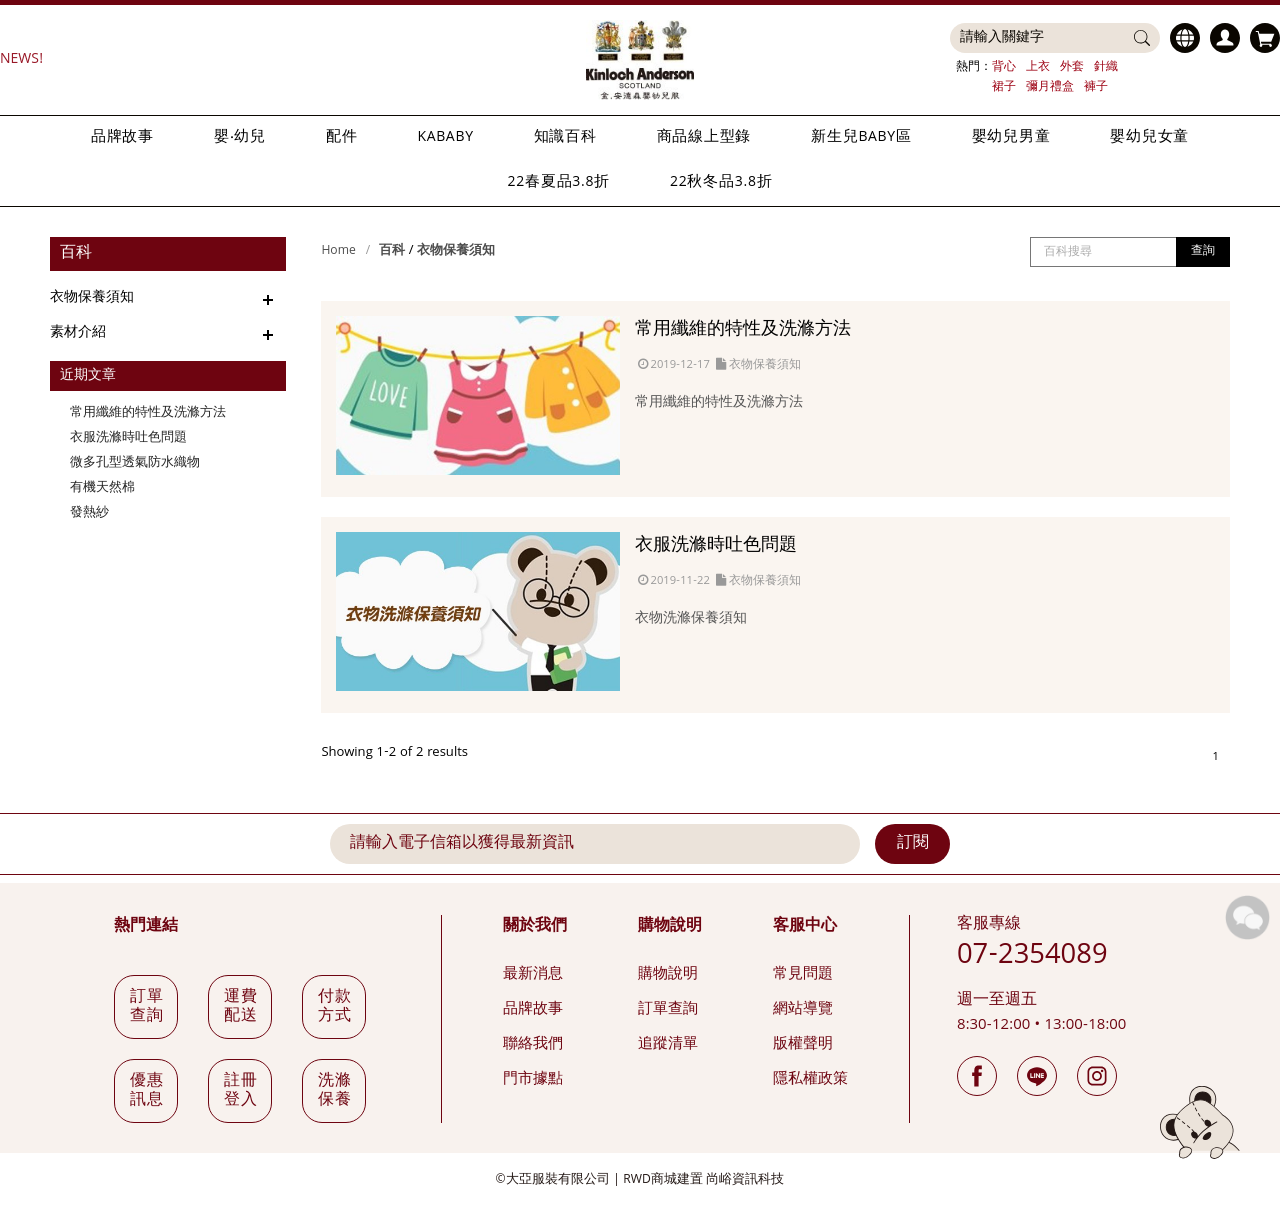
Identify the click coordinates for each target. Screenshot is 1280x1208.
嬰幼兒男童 (1011, 138)
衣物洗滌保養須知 (691, 619)
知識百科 (565, 138)
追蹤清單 (668, 1045)
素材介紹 (78, 333)
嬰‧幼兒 (240, 138)
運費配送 (241, 1007)
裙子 (1004, 87)
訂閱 (913, 844)
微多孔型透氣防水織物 (135, 463)
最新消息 (533, 975)
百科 (392, 251)
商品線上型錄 (704, 138)
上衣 (1038, 67)
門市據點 (533, 1080)
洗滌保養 (335, 1091)
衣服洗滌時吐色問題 (128, 438)
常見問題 (803, 975)
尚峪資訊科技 (745, 1180)
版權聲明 (803, 1045)
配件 (342, 138)
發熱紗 (89, 513)
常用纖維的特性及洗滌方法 (148, 413)
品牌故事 (122, 138)
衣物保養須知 (92, 298)
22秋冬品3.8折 (721, 183)
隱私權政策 (810, 1080)
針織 (1106, 67)
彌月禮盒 (1050, 87)
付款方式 (335, 1007)
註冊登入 (241, 1091)
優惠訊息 (147, 1091)
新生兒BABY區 (861, 138)
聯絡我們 (533, 1045)
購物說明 (668, 975)
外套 (1072, 67)
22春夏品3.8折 (559, 183)
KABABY (445, 138)
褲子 (1096, 87)
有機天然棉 (102, 488)
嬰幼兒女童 (1149, 138)
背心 (1004, 67)
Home (338, 251)
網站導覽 (803, 1010)
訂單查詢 (668, 1010)
